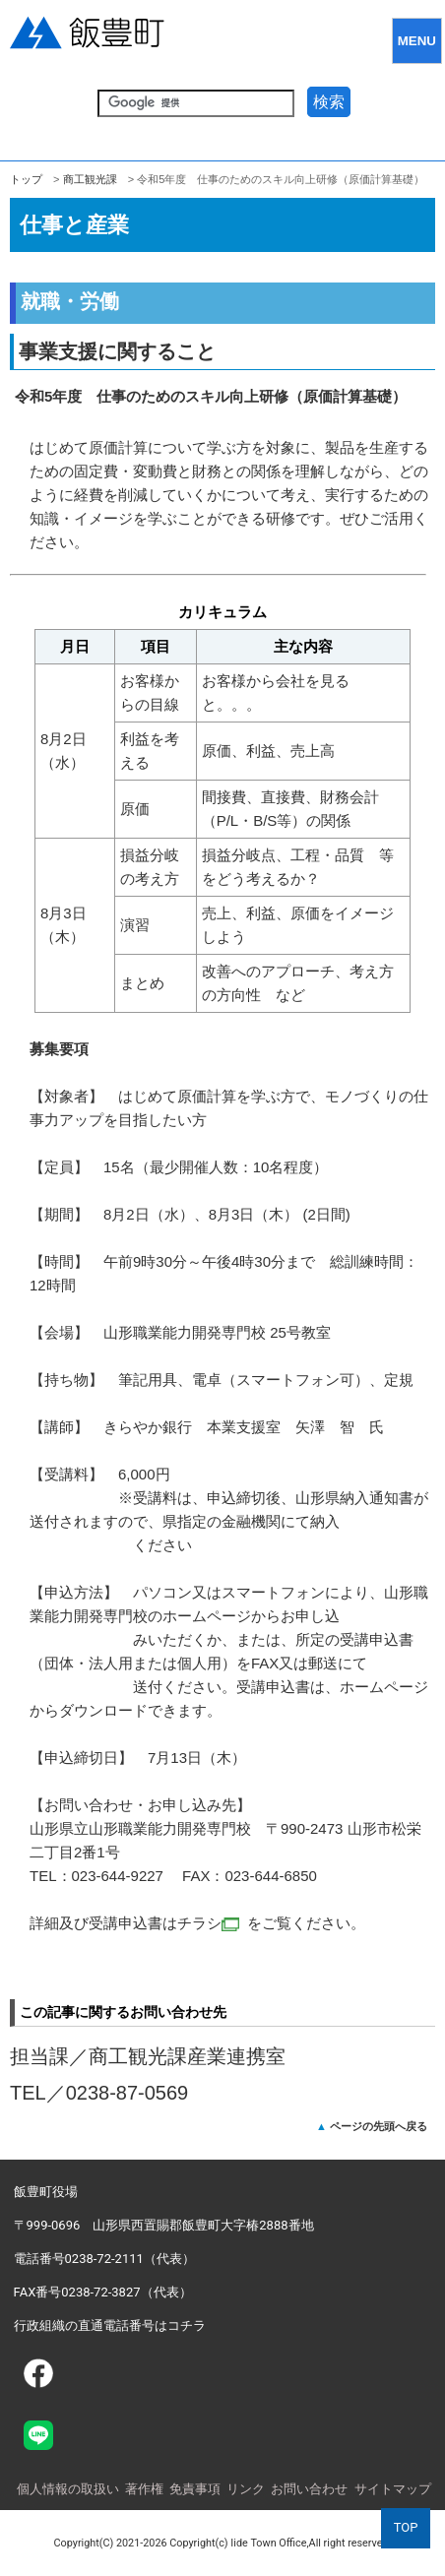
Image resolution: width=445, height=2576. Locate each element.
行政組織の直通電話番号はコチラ (110, 2325)
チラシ (208, 1923)
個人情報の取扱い (68, 2489)
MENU (417, 40)
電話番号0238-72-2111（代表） (104, 2258)
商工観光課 (90, 179)
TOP (406, 2527)
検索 (329, 102)
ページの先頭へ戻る (378, 2126)
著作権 (144, 2489)
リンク (245, 2489)
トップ (26, 179)
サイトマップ (392, 2489)
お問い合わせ (309, 2489)
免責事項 (195, 2489)
